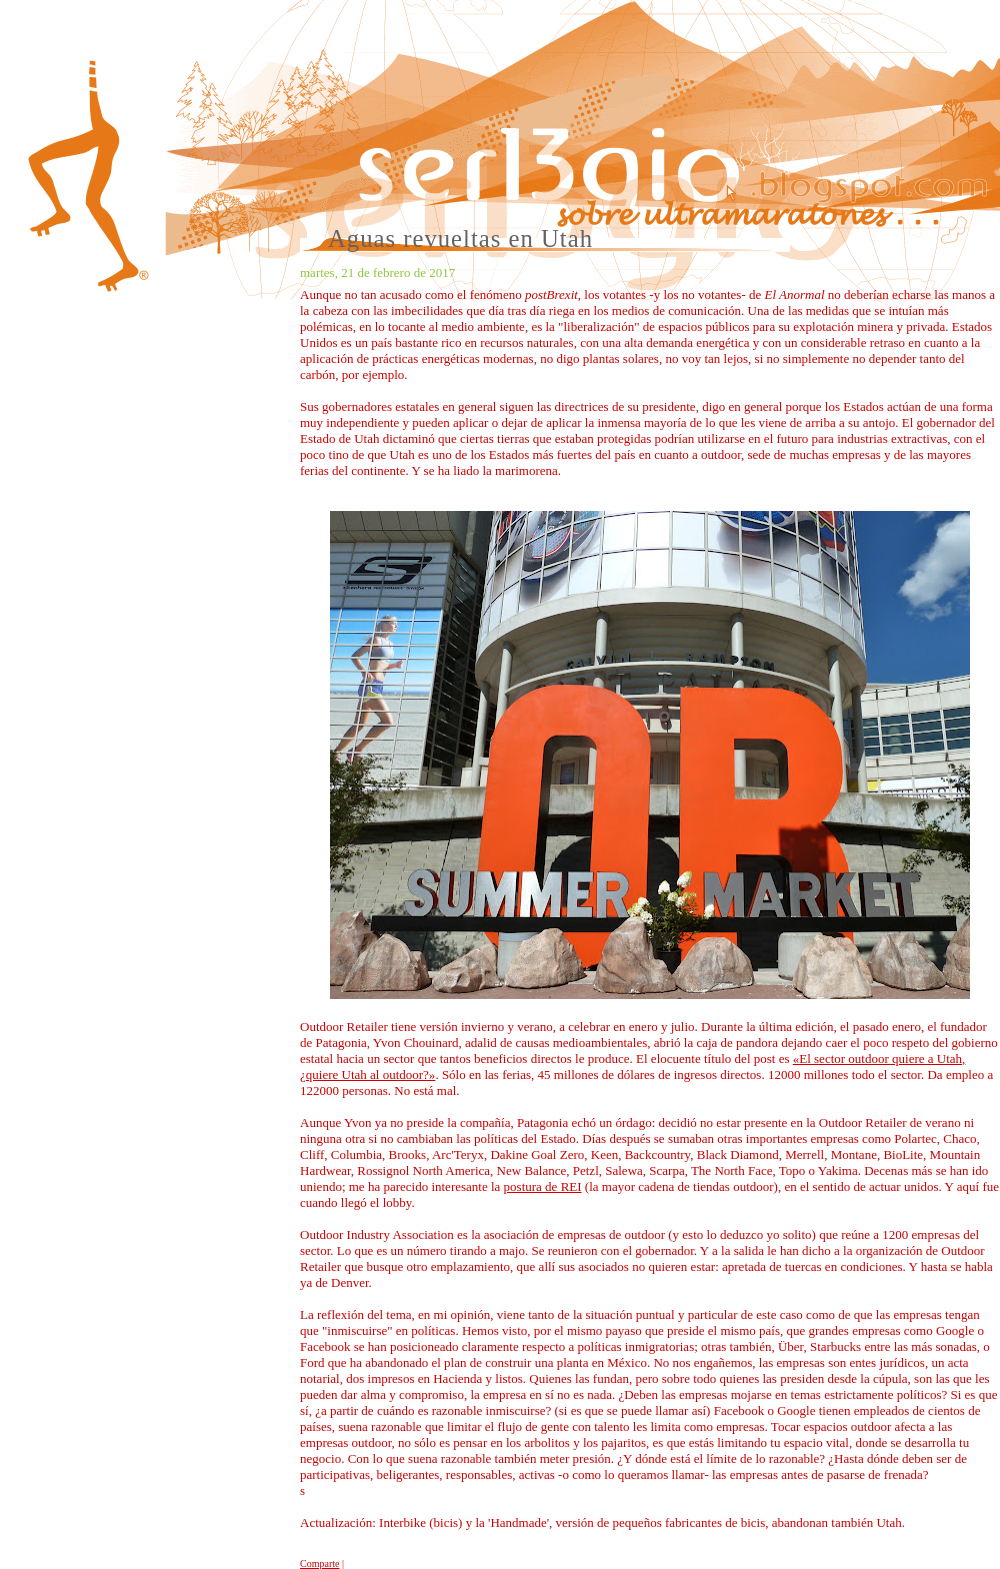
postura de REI (543, 1186)
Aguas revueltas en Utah (460, 238)
